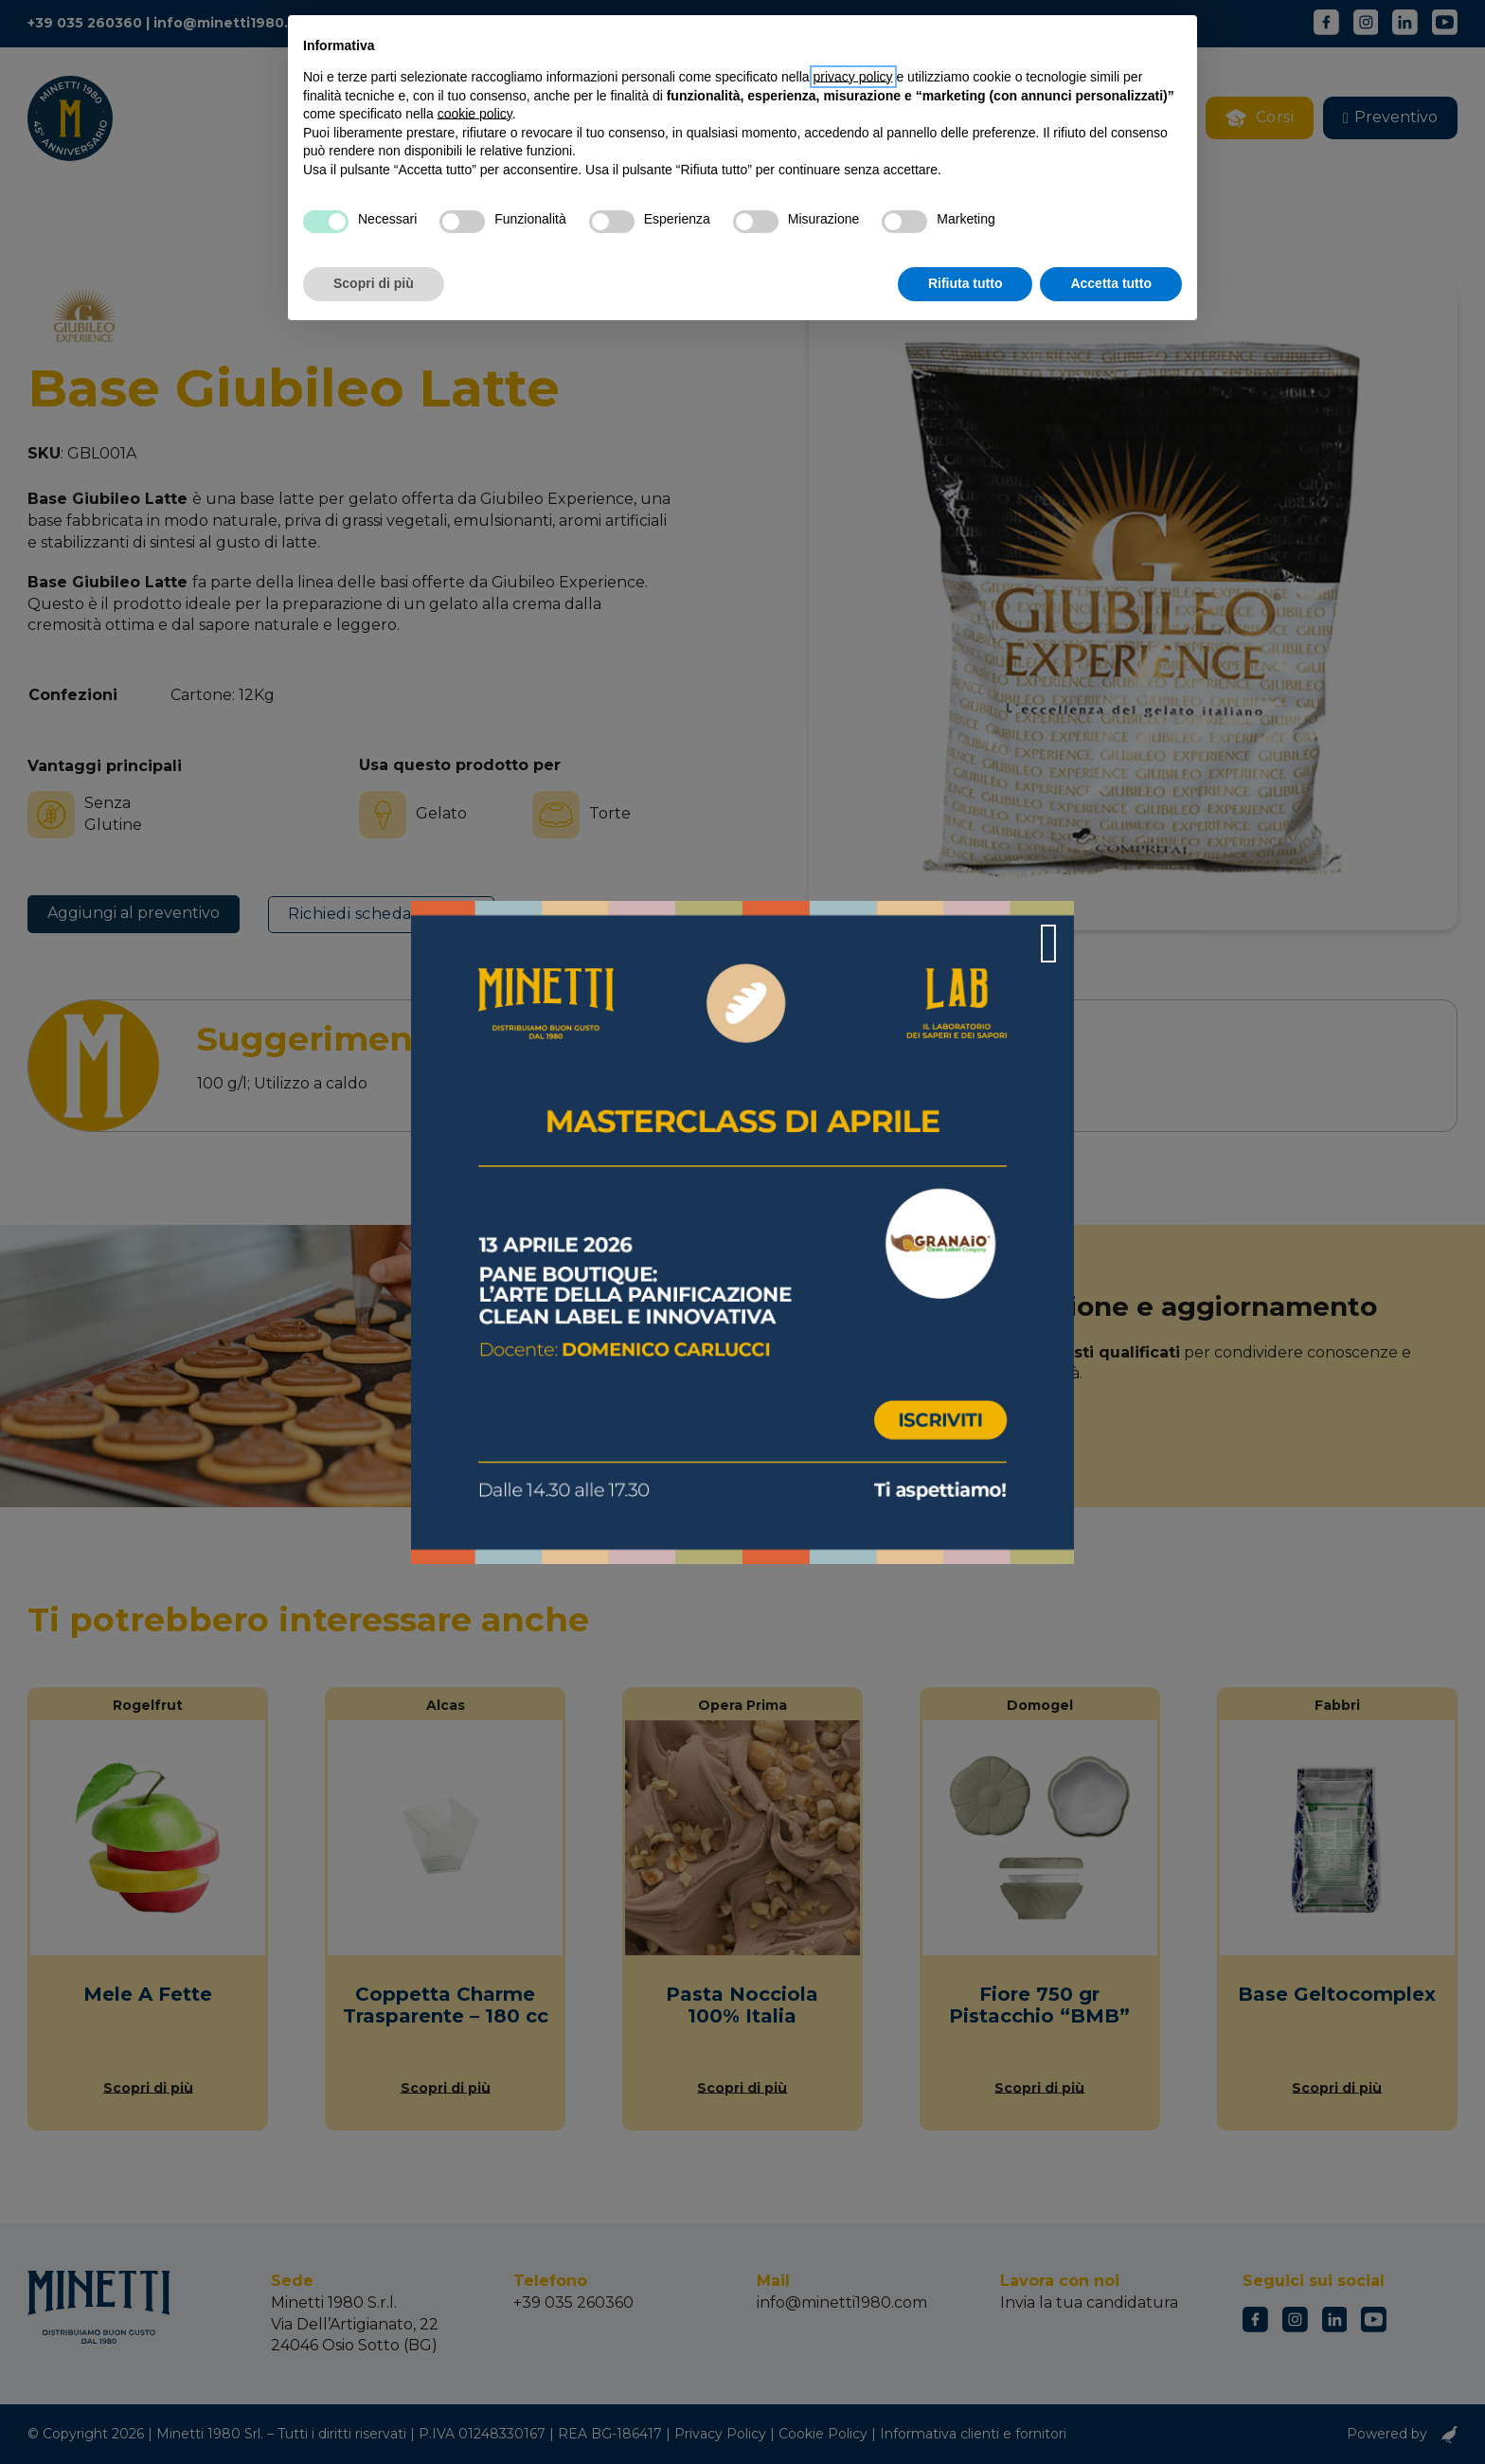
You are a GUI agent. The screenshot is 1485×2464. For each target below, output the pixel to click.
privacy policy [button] (853, 76)
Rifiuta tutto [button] (965, 283)
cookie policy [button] (475, 113)
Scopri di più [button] (373, 283)
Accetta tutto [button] (1111, 283)
